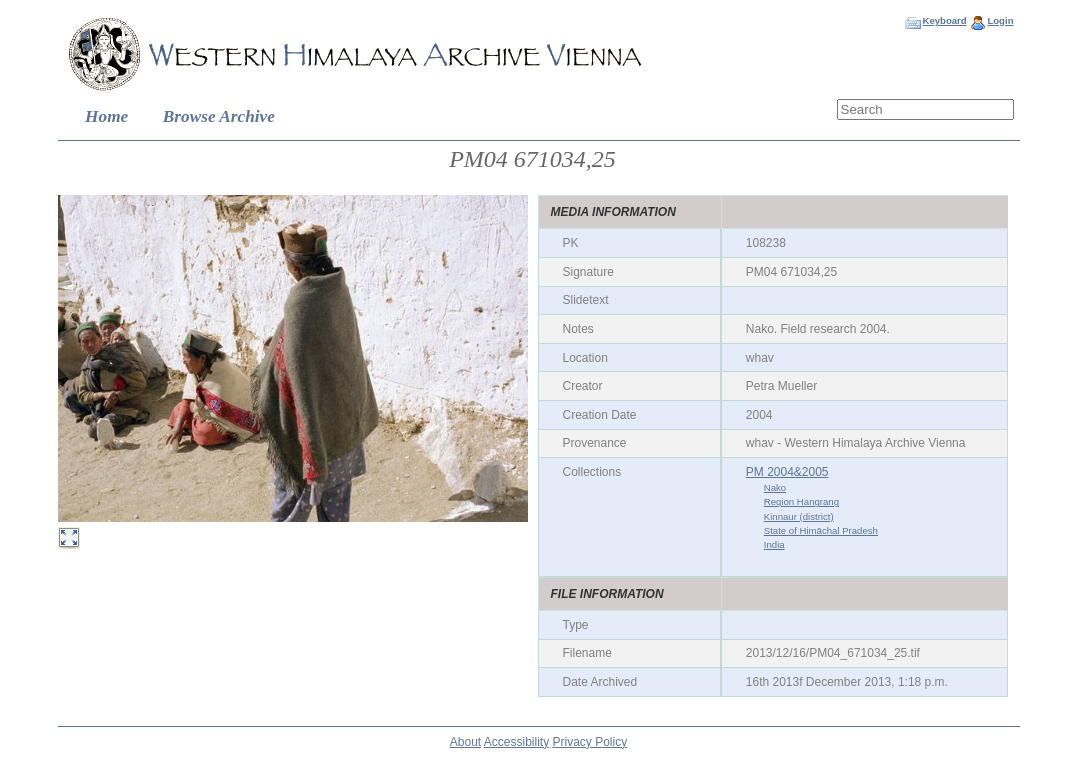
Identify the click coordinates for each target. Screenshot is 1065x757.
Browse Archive (219, 116)
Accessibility (516, 742)
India (774, 544)
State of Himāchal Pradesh (821, 530)
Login (1000, 20)
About (465, 742)
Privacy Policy (590, 742)
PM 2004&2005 (787, 472)
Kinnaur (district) (799, 516)
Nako (775, 487)
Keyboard (944, 20)
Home (106, 116)
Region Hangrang (801, 501)
